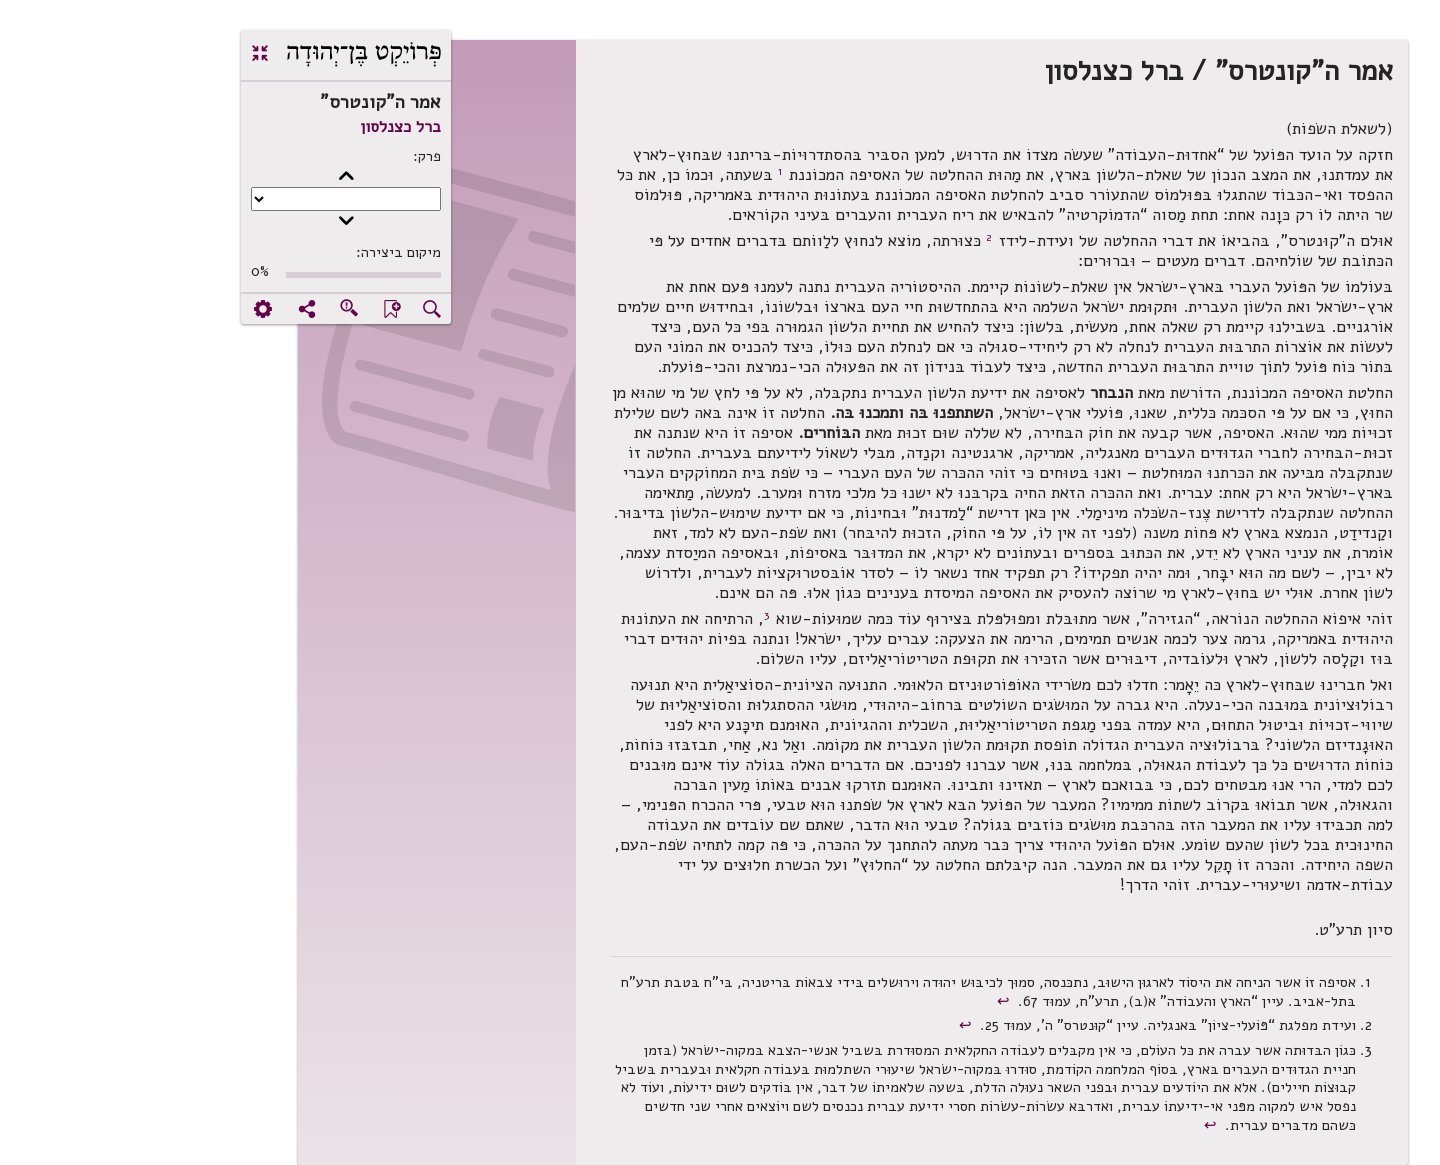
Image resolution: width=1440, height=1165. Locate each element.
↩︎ (872, 1001)
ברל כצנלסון (267, 127)
